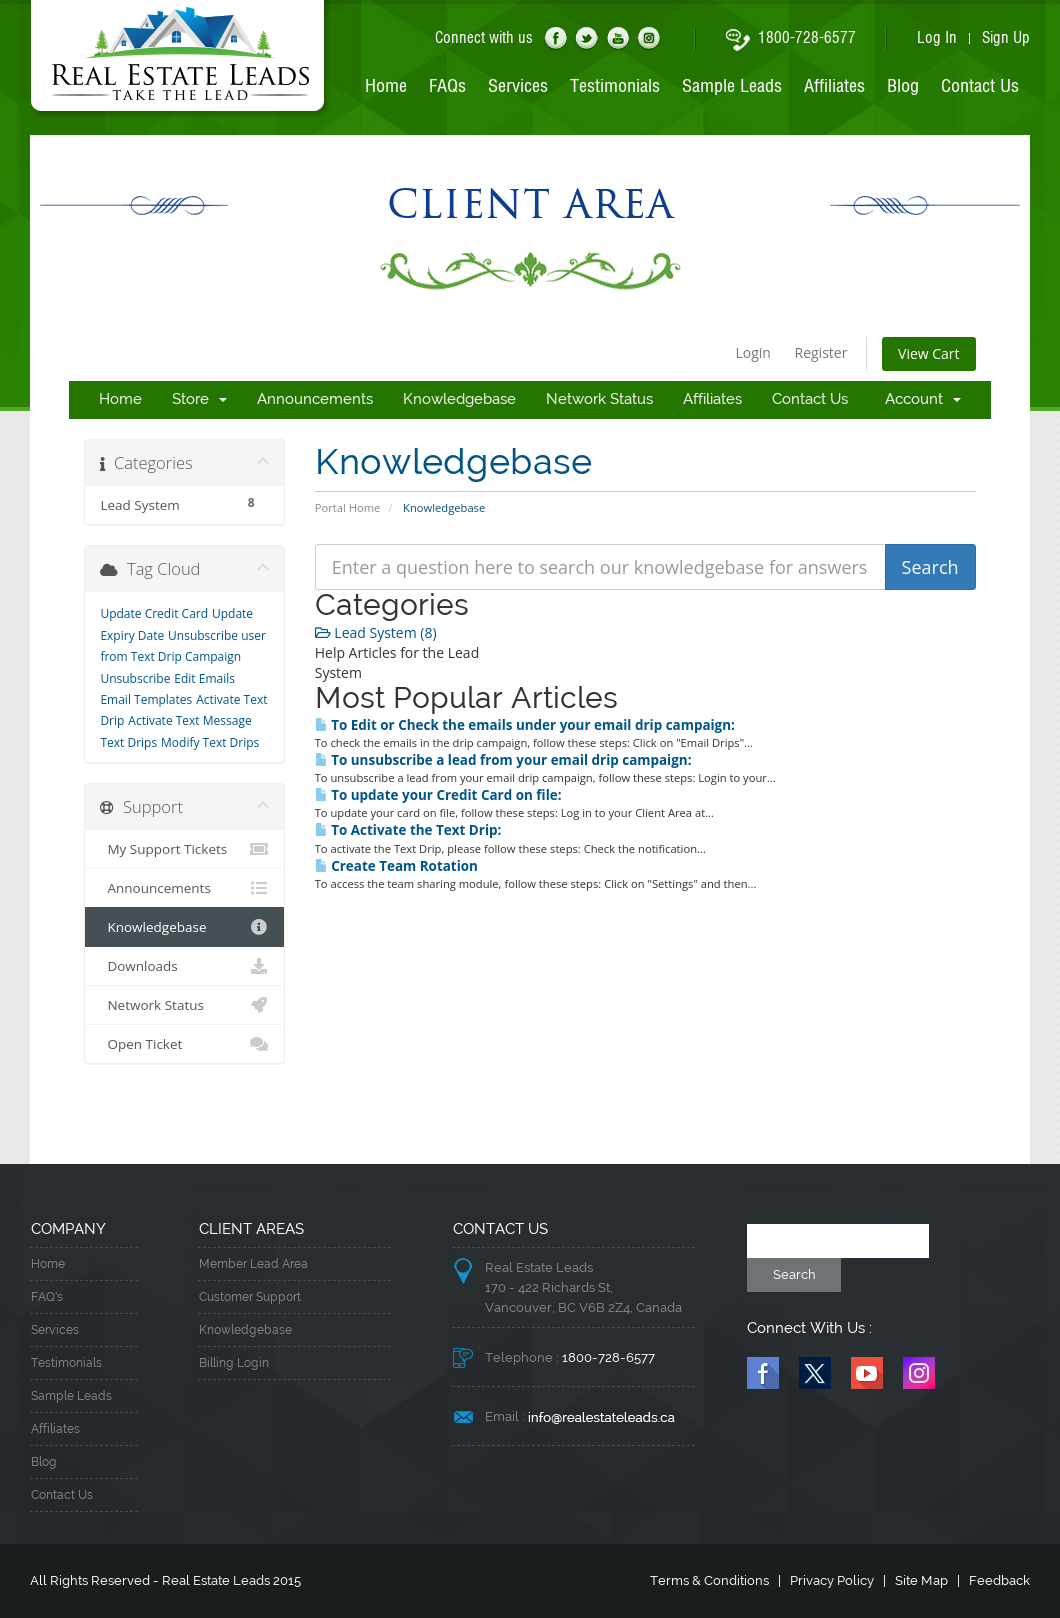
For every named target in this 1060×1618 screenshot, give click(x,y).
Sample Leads (732, 87)
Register (821, 352)
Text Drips (128, 742)
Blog (903, 87)
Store (199, 400)
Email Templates (146, 699)
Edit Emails (204, 678)
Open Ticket (184, 1044)
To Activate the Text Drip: (408, 830)
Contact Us (980, 87)
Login (752, 352)
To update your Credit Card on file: (438, 795)
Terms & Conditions (709, 1581)
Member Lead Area (253, 1264)
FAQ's (47, 1297)
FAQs (447, 87)
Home (386, 87)
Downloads (184, 966)
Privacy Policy (832, 1581)
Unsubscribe (135, 678)
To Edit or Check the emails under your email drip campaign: (525, 725)
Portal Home (348, 507)
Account (923, 400)
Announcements (315, 400)
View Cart (929, 353)
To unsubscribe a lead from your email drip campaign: (503, 760)
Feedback (999, 1581)
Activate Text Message (189, 720)
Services (518, 87)
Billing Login (234, 1363)
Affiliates (834, 87)
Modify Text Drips (210, 742)
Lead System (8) (376, 632)
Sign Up (1006, 39)
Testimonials (615, 87)
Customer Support (250, 1297)
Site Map (921, 1581)
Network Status (599, 400)
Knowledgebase (459, 400)
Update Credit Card (154, 613)
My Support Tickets (184, 849)
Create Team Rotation (396, 866)
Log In (937, 39)
